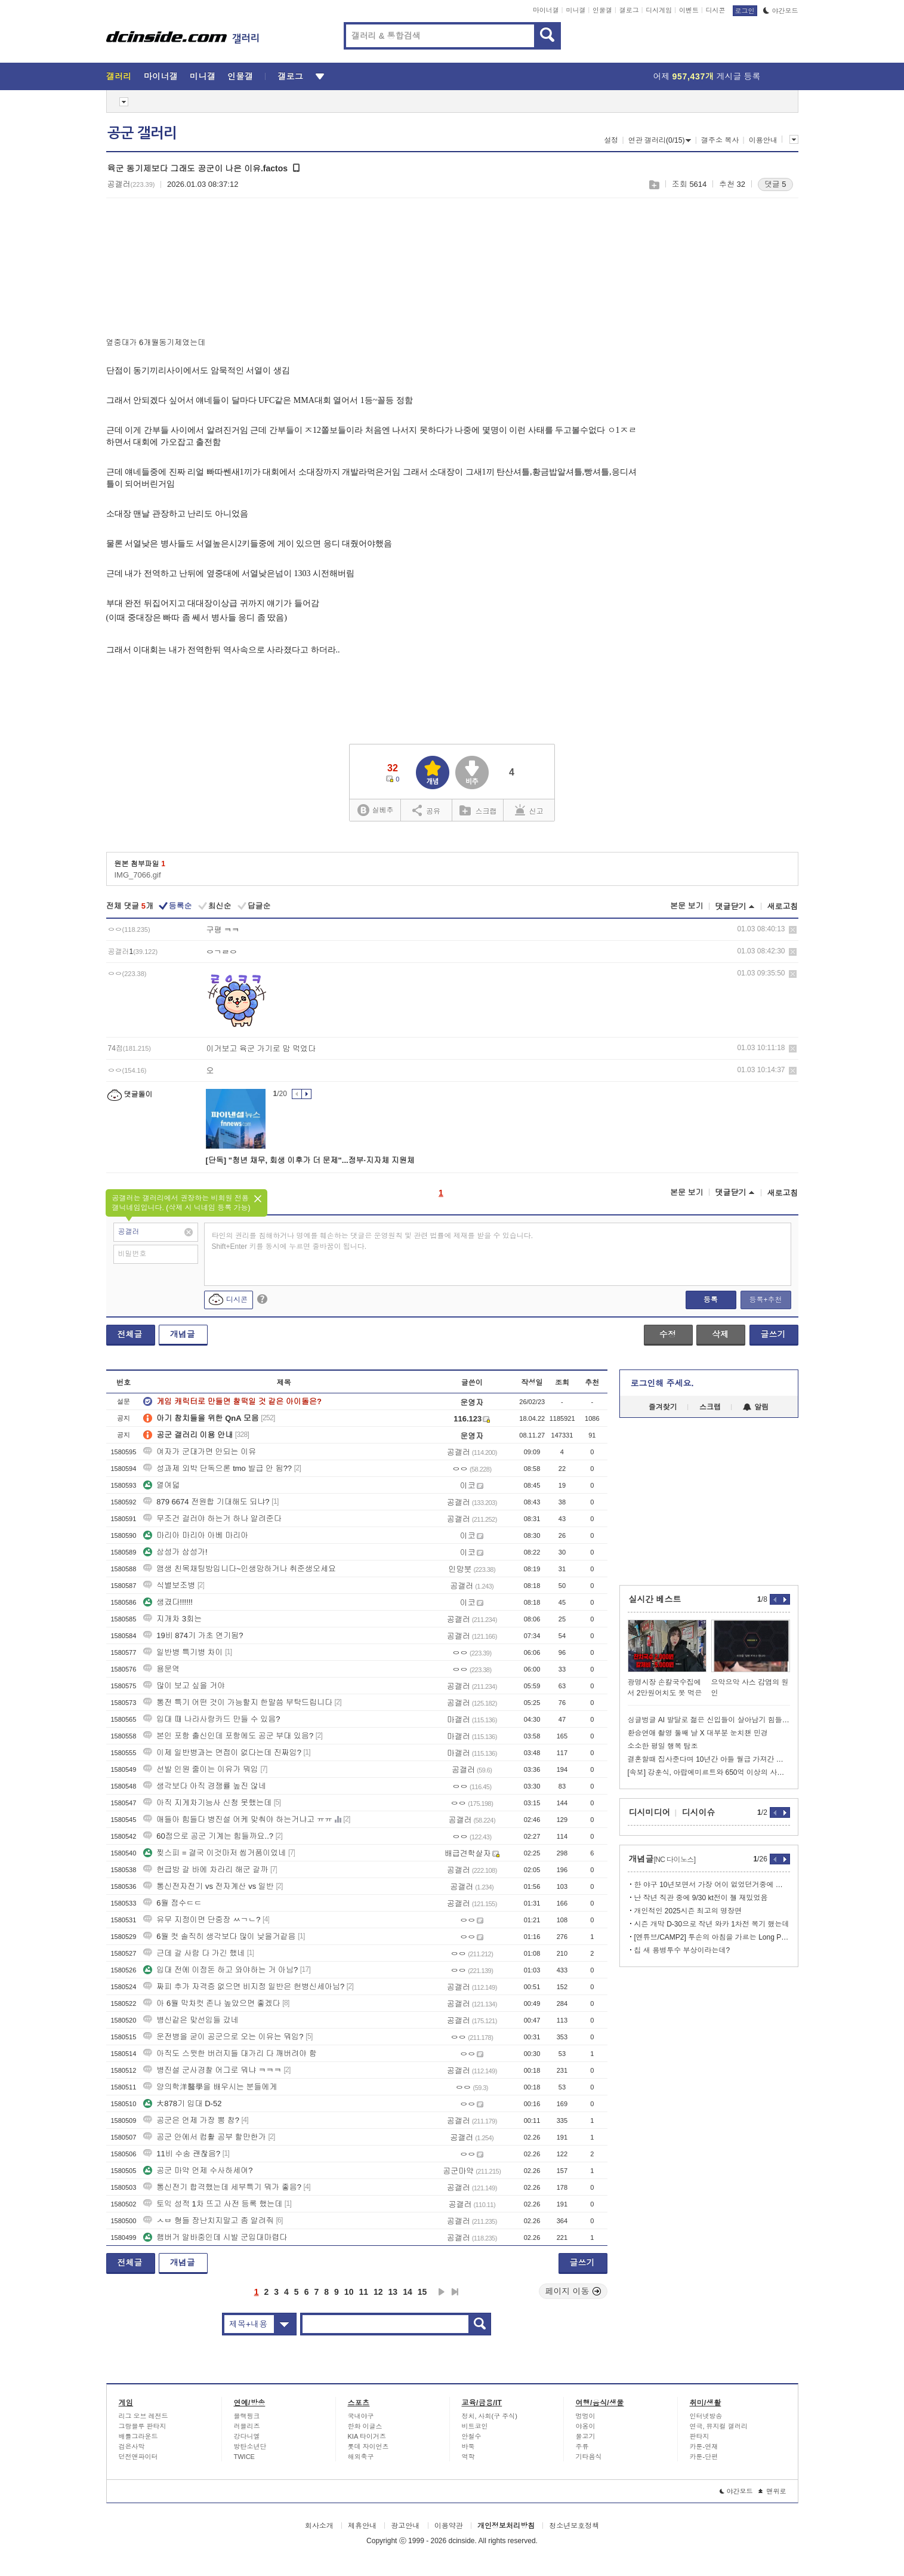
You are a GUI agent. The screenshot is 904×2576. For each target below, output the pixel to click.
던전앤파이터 (138, 2456)
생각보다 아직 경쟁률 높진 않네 (204, 1785)
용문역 (161, 1668)
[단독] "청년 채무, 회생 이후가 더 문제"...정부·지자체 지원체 (310, 1160)
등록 (711, 1299)
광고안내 (405, 2526)
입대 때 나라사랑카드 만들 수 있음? (211, 1719)
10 (349, 2292)
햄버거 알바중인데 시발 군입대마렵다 (215, 2237)
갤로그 (629, 10)
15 (422, 2292)
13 (393, 2292)
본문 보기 (687, 905)
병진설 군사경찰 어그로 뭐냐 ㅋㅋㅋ (212, 2070)
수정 (667, 1334)
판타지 (699, 2436)
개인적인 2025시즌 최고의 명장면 (688, 1911)
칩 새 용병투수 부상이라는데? (682, 1950)
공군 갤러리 (142, 133)
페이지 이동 (573, 2291)
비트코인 (475, 2426)
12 (378, 2292)
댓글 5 (775, 184)
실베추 (375, 810)
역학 (468, 2456)
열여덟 (161, 1485)
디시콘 (716, 10)
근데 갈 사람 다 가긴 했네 (194, 1953)
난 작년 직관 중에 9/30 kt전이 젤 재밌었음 (701, 1898)
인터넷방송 (706, 2416)
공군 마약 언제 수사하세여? (197, 2170)
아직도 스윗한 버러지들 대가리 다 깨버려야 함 (230, 2053)
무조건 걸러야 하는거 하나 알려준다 (212, 1518)
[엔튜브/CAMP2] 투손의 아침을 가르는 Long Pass (712, 1937)
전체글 (130, 1334)
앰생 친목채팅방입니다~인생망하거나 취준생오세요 (239, 1568)
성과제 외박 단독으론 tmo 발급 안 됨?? (217, 1468)
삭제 (793, 930)
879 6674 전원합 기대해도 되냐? (206, 1501)
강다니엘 (247, 2436)
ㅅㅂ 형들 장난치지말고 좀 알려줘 (208, 2220)
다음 (441, 2292)
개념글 (182, 1334)
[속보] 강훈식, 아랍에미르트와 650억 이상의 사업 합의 (709, 1772)
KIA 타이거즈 (367, 2436)
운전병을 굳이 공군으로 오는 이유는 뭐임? (223, 2036)
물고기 (586, 2436)
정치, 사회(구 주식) (490, 2416)
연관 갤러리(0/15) (660, 140)
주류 (582, 2446)
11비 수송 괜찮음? (181, 2153)
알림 (756, 1407)
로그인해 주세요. (662, 1383)
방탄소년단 (250, 2446)
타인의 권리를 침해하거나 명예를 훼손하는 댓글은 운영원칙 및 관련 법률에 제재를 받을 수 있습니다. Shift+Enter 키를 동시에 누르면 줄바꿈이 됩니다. (372, 1241)
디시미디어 (650, 1812)
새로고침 (782, 906)
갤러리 (119, 76)
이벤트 (689, 10)
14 (407, 2292)
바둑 (468, 2446)
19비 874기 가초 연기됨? (193, 1635)
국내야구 (361, 2416)
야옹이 (586, 2426)
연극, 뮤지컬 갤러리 (719, 2426)
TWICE (244, 2456)
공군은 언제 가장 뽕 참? (191, 2120)
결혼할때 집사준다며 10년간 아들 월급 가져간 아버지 (709, 1759)
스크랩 (653, 185)
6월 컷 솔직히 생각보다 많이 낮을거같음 (219, 1936)
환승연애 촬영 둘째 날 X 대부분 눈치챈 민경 (698, 1733)
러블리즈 (247, 2426)
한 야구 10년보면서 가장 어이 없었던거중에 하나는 (712, 1885)
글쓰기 (773, 1334)
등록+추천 (765, 1299)
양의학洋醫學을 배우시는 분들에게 (210, 2086)
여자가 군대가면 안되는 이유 (199, 1451)
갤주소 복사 (720, 140)
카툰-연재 (704, 2446)
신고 (529, 810)
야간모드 (780, 10)
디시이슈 (698, 1812)
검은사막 (132, 2446)
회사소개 (319, 2526)
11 (363, 2292)
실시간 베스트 (655, 1599)
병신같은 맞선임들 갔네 (190, 2019)
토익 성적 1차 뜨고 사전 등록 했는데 (212, 2203)
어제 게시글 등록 (707, 76)
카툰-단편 (704, 2456)
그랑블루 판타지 (142, 2426)
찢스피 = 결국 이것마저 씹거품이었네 (214, 1852)
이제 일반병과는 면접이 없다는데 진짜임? (222, 1752)
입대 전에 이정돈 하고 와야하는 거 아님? (220, 1969)
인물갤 (602, 10)
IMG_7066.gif (138, 874)
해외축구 (361, 2456)
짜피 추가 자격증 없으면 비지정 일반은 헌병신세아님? (243, 1986)
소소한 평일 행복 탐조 (663, 1746)
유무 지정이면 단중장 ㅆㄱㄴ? (201, 1919)
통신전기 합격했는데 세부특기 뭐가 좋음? (222, 2187)
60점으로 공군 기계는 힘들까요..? (208, 1836)
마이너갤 (546, 10)
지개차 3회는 (172, 1618)
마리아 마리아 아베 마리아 (195, 1535)
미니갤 (575, 10)
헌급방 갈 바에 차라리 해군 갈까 (205, 1869)
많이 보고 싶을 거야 (184, 1685)
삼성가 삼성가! (175, 1551)
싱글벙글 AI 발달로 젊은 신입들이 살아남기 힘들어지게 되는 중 (709, 1720)
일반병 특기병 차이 (183, 1652)
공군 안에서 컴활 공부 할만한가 (204, 2136)
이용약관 (448, 2526)
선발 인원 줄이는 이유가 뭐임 (200, 1769)
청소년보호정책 (574, 2526)
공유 (426, 810)
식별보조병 (169, 1585)
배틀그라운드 (138, 2436)
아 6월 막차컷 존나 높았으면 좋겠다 (211, 2003)
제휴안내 (362, 2526)
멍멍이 (586, 2416)
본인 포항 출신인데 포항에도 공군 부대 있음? (228, 1735)
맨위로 (772, 2491)
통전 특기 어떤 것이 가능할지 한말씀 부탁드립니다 (237, 1702)
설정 (611, 140)
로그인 (745, 10)
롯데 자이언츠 (368, 2446)
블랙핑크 (247, 2416)
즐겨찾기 (663, 1407)
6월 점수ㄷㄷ (172, 1902)
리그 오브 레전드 (143, 2416)
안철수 (472, 2436)
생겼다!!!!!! (168, 1602)
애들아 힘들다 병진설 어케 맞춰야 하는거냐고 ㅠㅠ (237, 1819)
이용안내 (763, 140)
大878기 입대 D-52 (182, 2103)
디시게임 (659, 10)
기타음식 (589, 2456)
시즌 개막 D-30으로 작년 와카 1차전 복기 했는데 (711, 1924)
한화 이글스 (365, 2426)
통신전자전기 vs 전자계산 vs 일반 (208, 1886)
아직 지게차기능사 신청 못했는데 (207, 1802)
